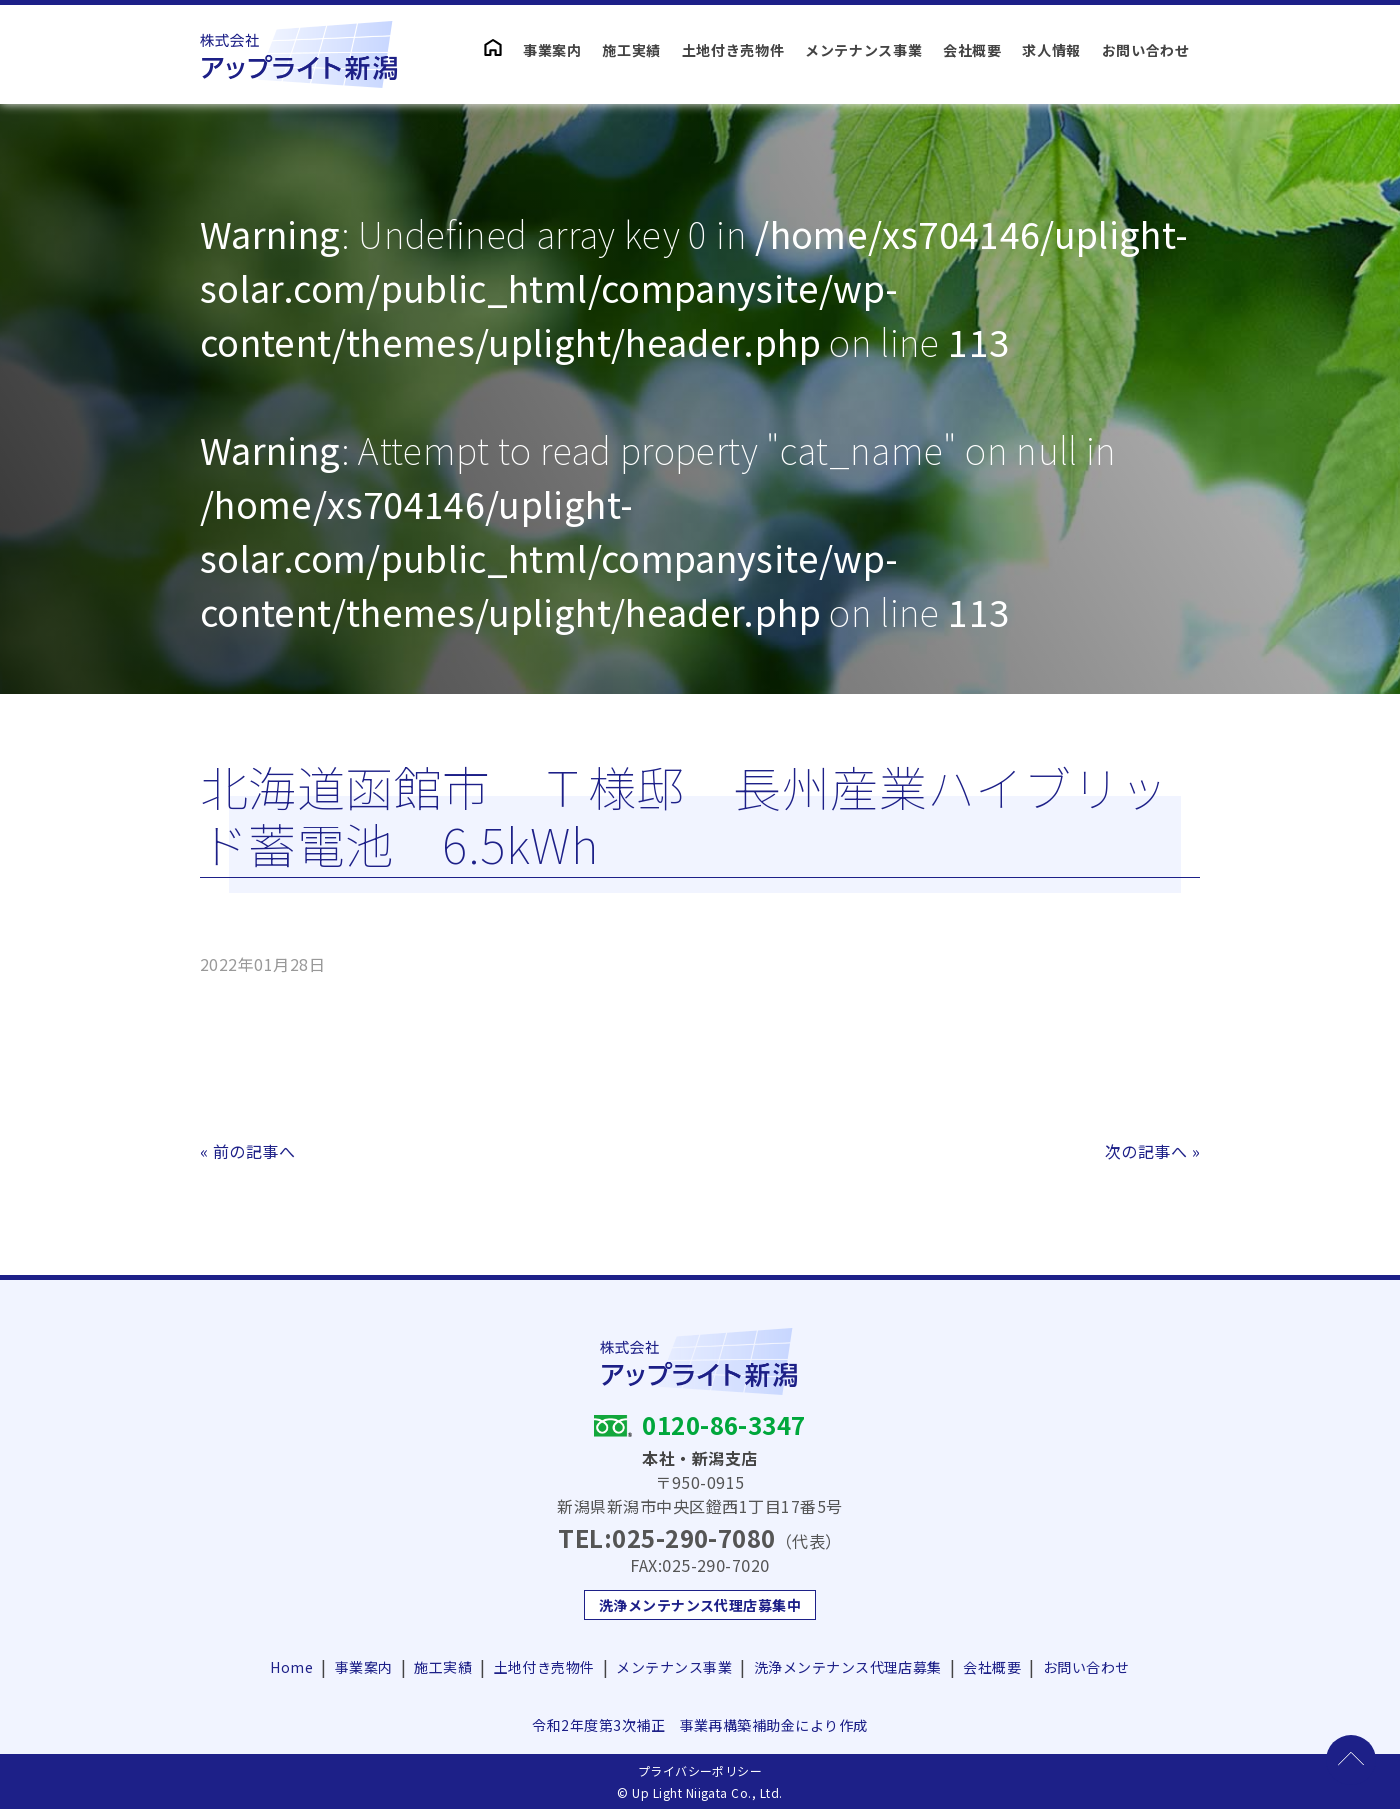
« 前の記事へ (247, 1151)
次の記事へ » (1152, 1151)
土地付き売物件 (733, 50)
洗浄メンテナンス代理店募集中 (700, 1605)
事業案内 (552, 50)
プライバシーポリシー (700, 1770)
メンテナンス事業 (864, 50)
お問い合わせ (1146, 50)
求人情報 (1051, 50)
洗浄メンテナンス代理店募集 (848, 1667)
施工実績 (631, 50)
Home (291, 1667)
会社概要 (972, 50)
